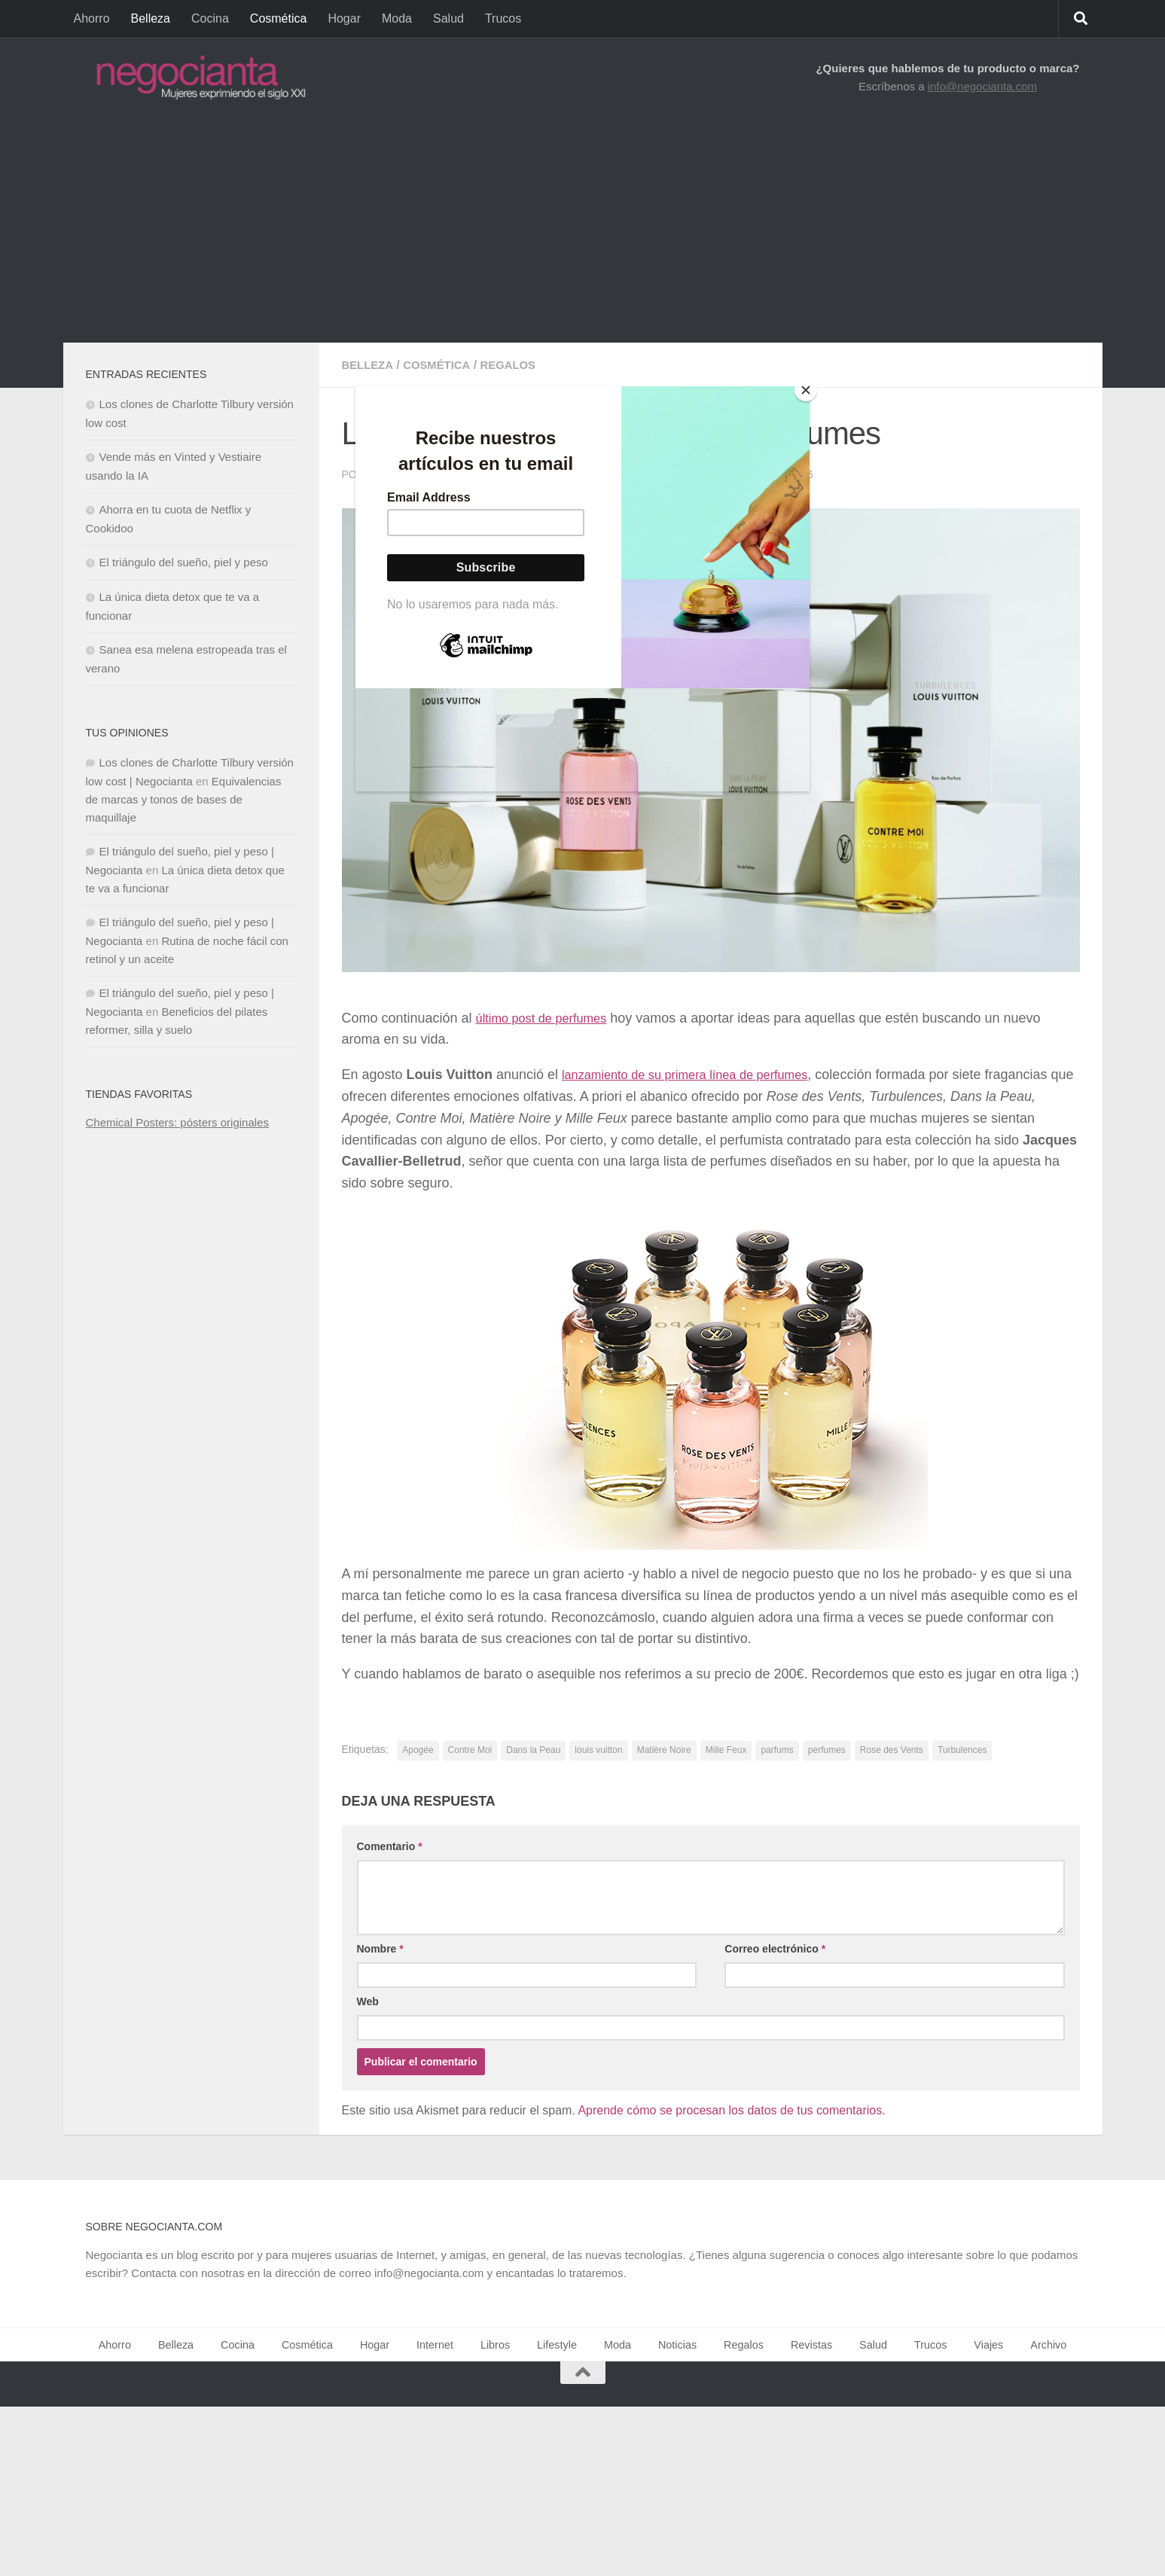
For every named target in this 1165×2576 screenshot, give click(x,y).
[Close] (805, 390)
